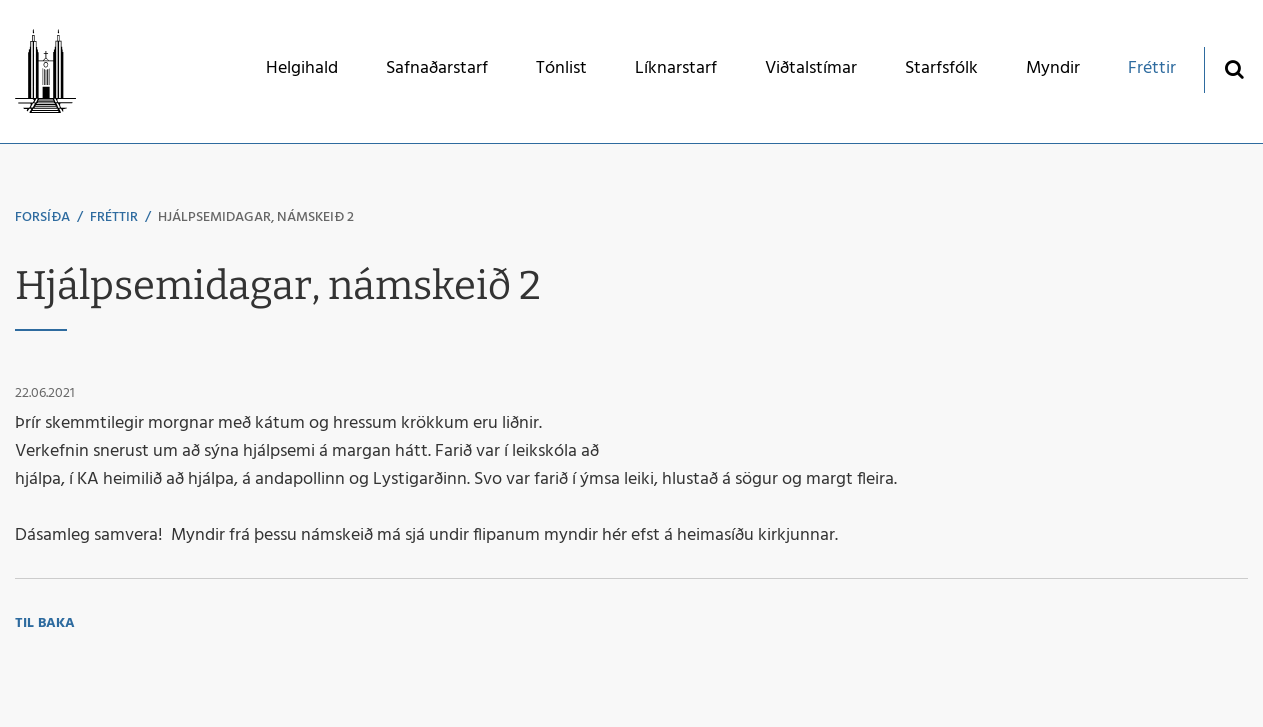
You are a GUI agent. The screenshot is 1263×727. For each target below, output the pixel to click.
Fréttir (114, 217)
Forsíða (42, 217)
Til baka (45, 623)
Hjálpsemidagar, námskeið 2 (256, 217)
